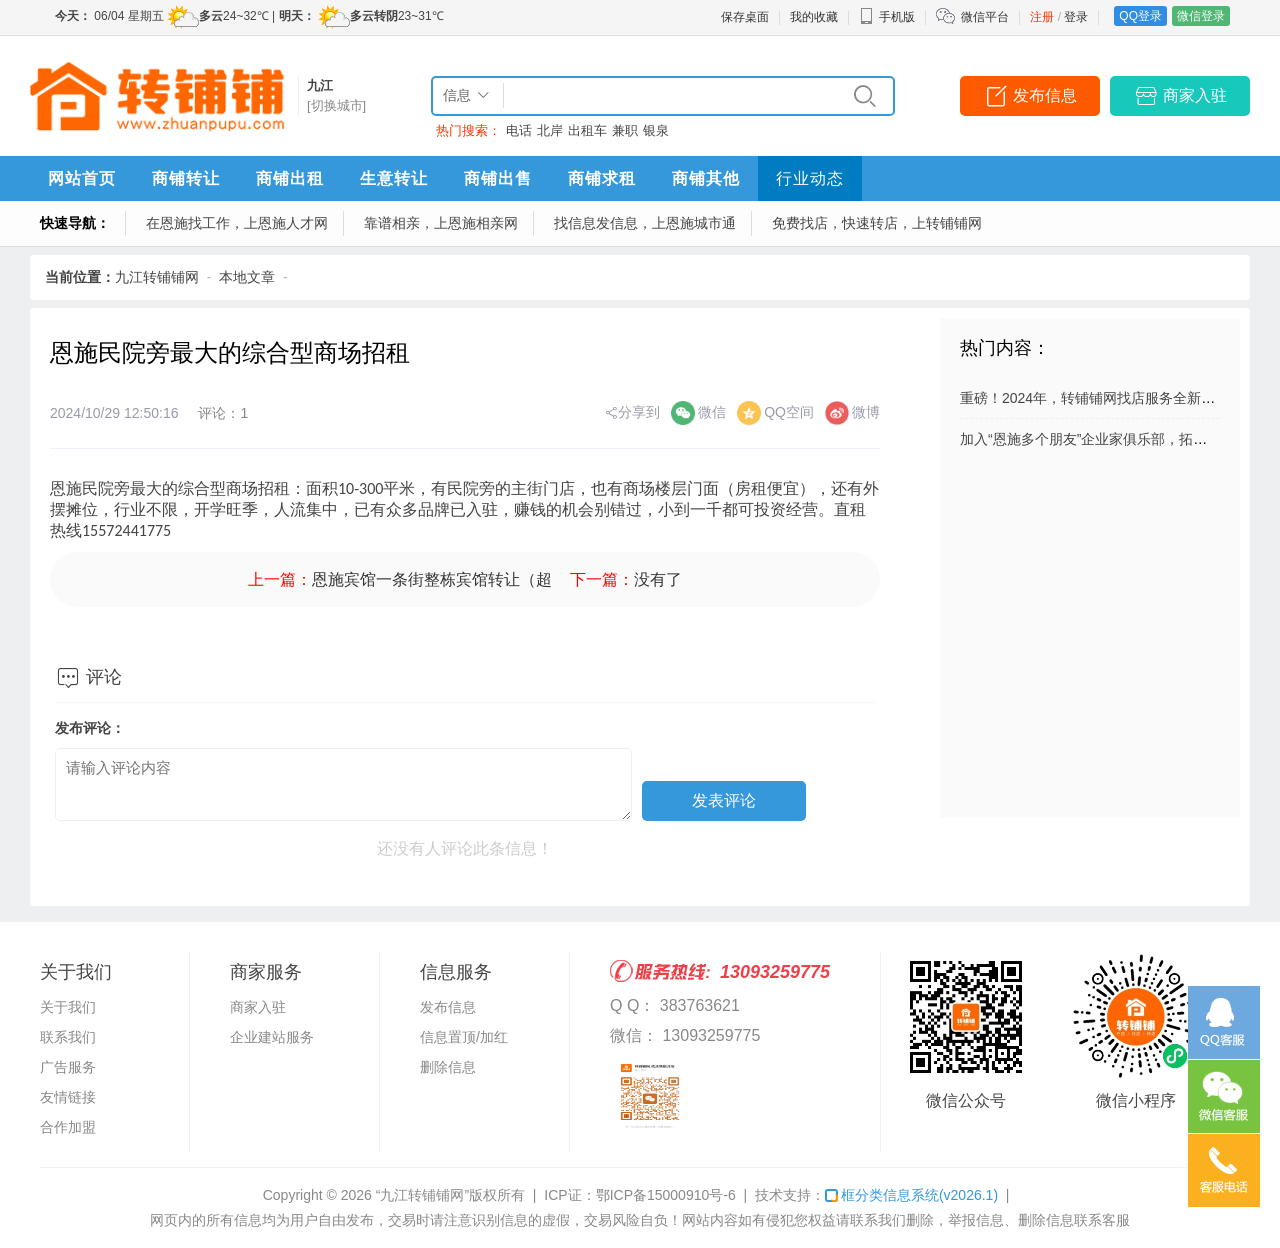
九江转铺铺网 (157, 277)
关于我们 (68, 1007)
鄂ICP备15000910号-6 (666, 1195)
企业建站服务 (272, 1037)
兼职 (625, 130)
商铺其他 (706, 178)
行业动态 (810, 178)
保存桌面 (745, 17)
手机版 (887, 17)
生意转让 (394, 178)
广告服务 (68, 1067)
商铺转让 (186, 178)
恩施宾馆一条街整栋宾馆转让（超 (432, 579)
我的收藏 (814, 17)
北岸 (550, 130)
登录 (1076, 17)
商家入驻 (1195, 95)
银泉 (656, 130)
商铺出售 (498, 178)
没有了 (658, 579)
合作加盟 (68, 1127)
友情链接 (68, 1097)
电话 (519, 130)
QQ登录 (1140, 16)
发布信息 (1045, 95)
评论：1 (223, 413)
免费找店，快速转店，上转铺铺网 (877, 223)
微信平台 (985, 17)
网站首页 (82, 178)
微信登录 (1201, 16)
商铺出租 (290, 178)
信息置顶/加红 (464, 1037)
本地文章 (247, 277)
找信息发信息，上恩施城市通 (645, 223)
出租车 (587, 130)
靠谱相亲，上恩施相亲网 (441, 223)
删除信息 (448, 1067)
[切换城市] (336, 105)
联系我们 (68, 1037)
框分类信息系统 (911, 1195)
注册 (1042, 17)
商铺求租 (602, 178)
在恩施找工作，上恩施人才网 (237, 223)
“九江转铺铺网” (422, 1195)
